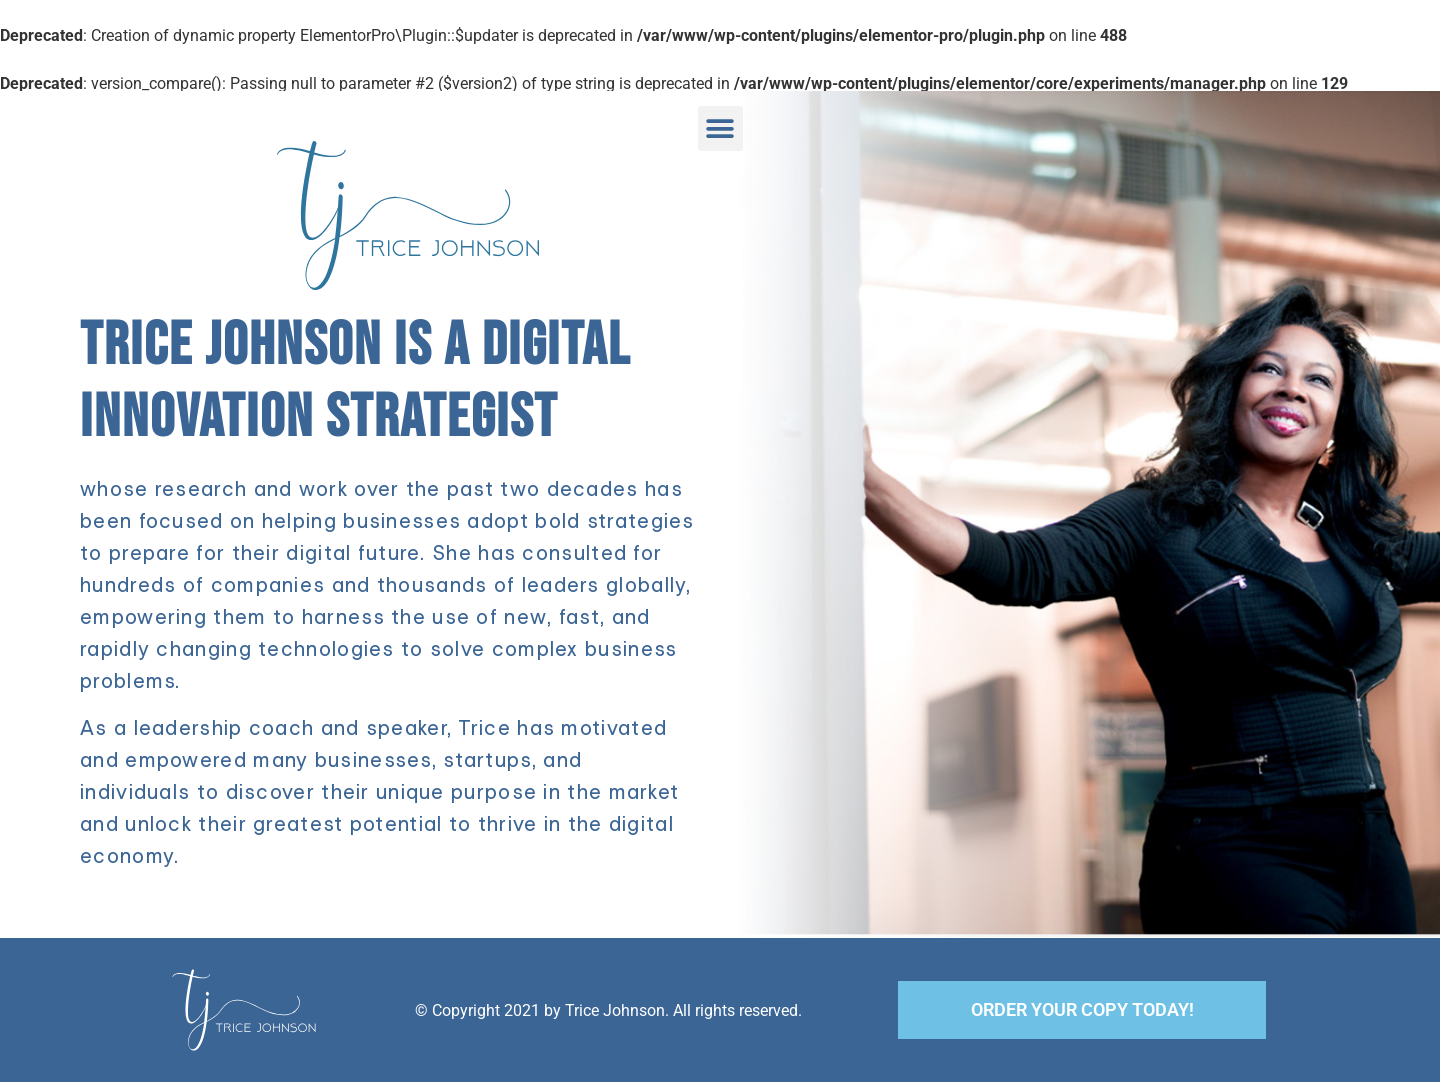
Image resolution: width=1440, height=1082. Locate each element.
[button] (720, 128)
